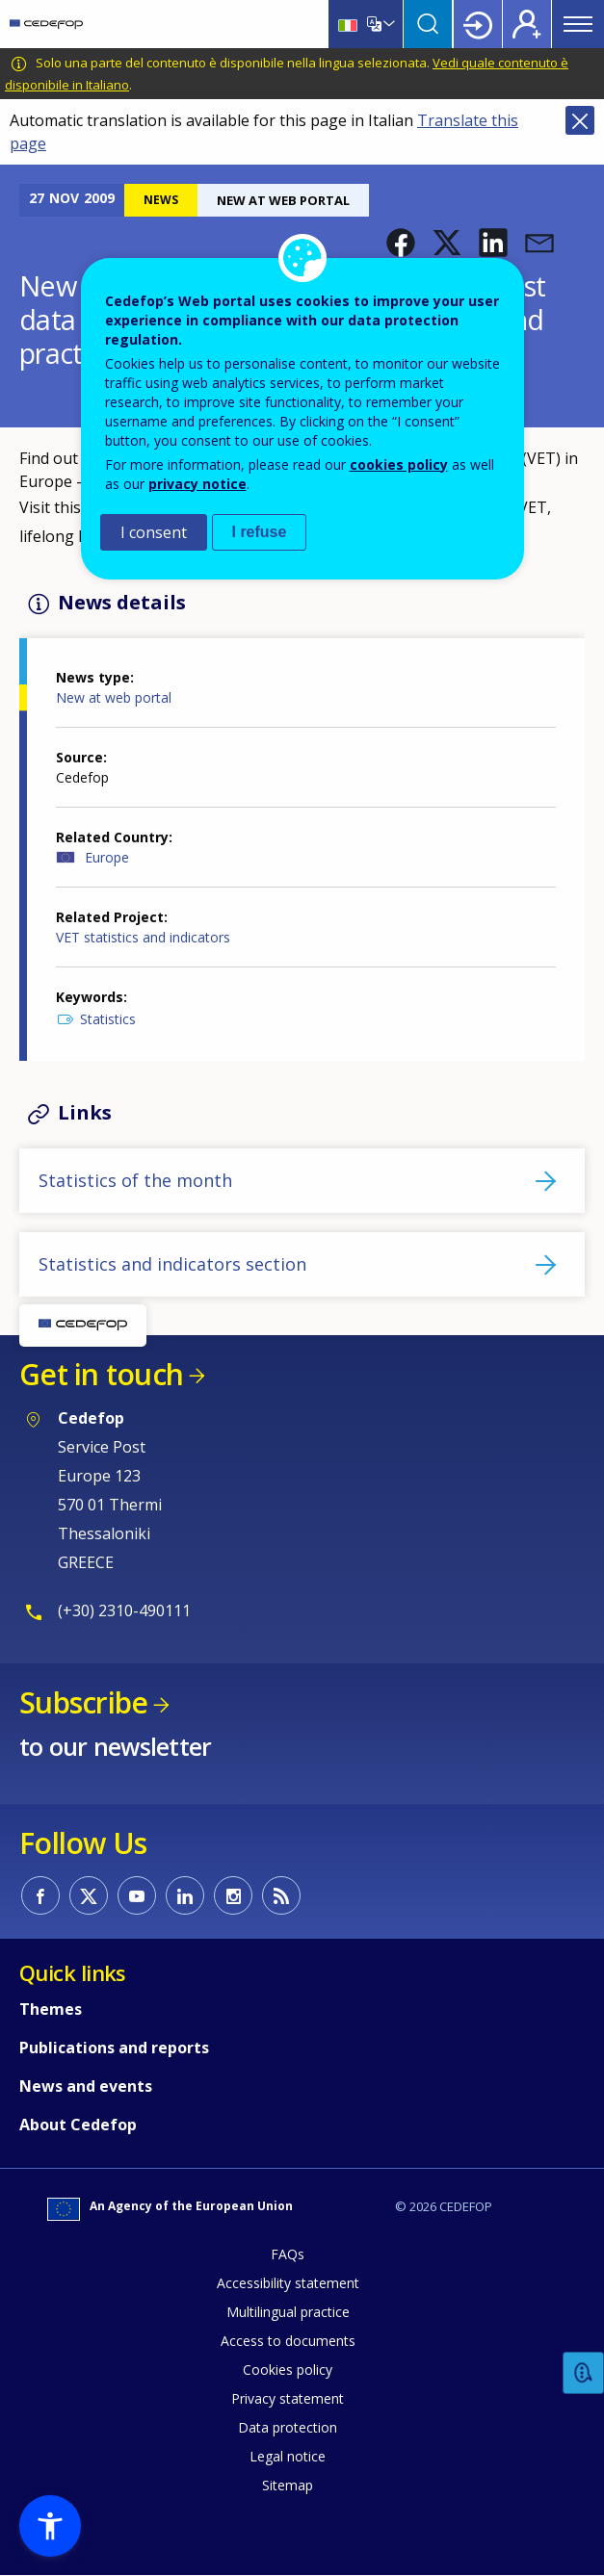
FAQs (287, 2254)
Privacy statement (287, 2398)
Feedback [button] (584, 2373)
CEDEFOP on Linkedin (185, 1895)
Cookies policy (287, 2369)
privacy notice (197, 484)
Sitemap (287, 2485)
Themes (50, 2009)
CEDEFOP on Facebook (40, 1895)
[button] (400, 242)
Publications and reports (114, 2047)
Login (478, 24)
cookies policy (399, 464)
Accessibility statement (288, 2283)
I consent (153, 532)
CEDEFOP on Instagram (233, 1895)
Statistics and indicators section (172, 1263)
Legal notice (287, 2456)
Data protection (287, 2427)
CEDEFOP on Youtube (137, 1895)
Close (579, 120)
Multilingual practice (288, 2312)
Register (527, 24)
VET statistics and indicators (143, 937)
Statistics (108, 1019)
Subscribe (83, 1702)
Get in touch (101, 1374)
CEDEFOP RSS (281, 1895)
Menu (578, 24)
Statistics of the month (135, 1180)
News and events (85, 2086)
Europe (107, 857)
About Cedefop (78, 2124)
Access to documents (288, 2340)
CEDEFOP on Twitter (88, 1895)
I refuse (259, 532)
